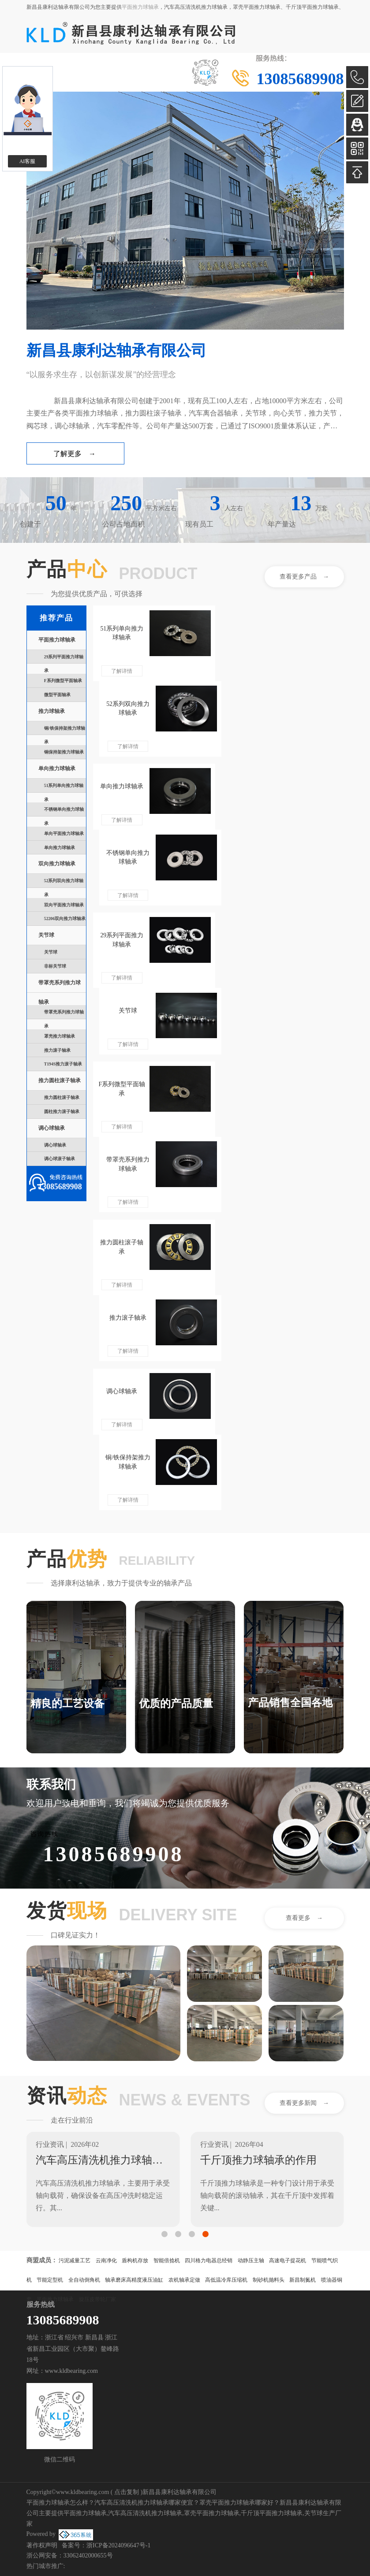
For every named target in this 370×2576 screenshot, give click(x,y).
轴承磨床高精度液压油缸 (134, 2280)
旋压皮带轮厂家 (97, 2299)
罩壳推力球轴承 (59, 1036)
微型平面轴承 (57, 694)
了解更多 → (74, 453)
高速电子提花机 (287, 2260)
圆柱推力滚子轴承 (61, 1111)
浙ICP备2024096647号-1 (118, 2545)
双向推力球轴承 (56, 864)
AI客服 (27, 161)
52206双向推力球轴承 (65, 918)
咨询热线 (44, 1834)
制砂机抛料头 (268, 2280)
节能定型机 (50, 2280)
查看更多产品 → (304, 576)
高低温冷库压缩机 (226, 2280)
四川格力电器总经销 (208, 2260)
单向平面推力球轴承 (64, 833)
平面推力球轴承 (140, 7)
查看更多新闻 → (304, 2103)
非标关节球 (55, 966)
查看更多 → (304, 1918)
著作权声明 (41, 2545)
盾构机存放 (135, 2260)
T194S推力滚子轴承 (63, 1064)
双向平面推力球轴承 (64, 904)
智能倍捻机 (166, 2260)
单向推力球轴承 (56, 769)
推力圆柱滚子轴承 (59, 1081)
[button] (164, 2234)
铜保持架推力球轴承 (64, 752)
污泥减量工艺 (74, 2260)
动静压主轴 (251, 2260)
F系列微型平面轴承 (63, 680)
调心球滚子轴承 (59, 1158)
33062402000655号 (88, 2555)
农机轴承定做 (184, 2280)
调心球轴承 (51, 1128)
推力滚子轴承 (57, 1050)
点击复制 (126, 2492)
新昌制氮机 (302, 2280)
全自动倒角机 (84, 2280)
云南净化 (106, 2260)
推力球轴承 (51, 711)
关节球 (46, 935)
